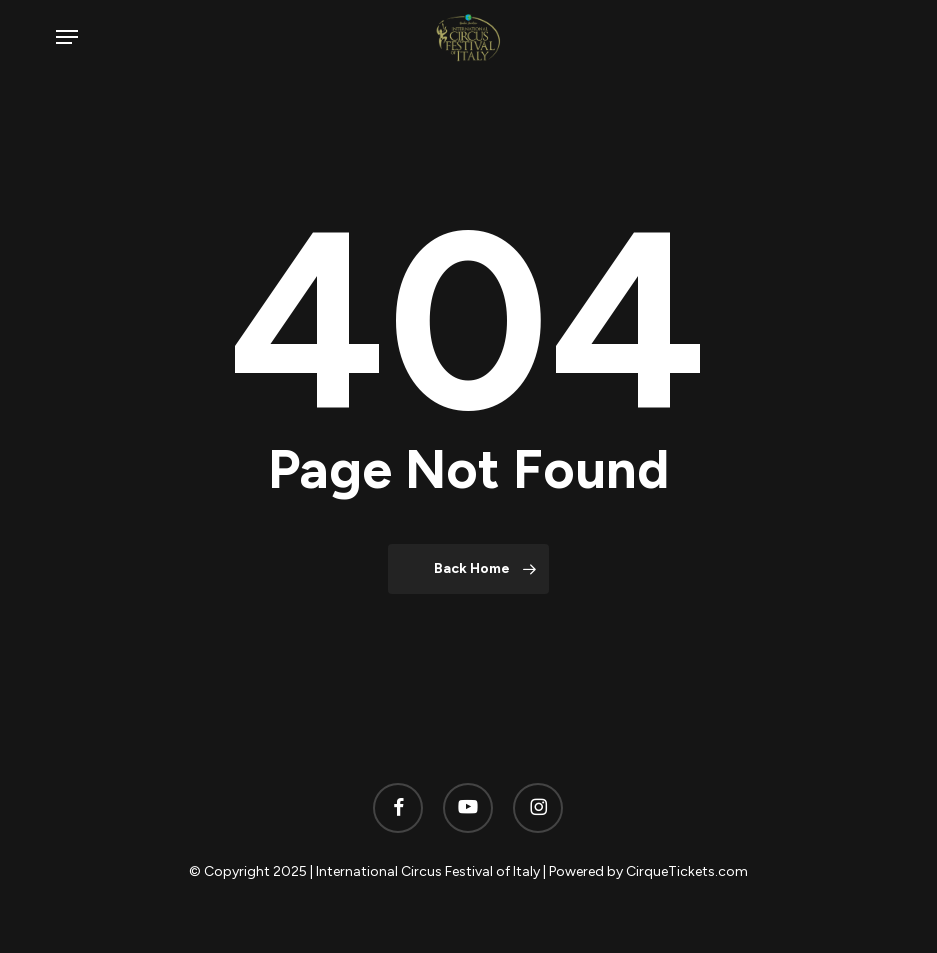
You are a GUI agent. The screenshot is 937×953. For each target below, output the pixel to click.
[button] (67, 37)
